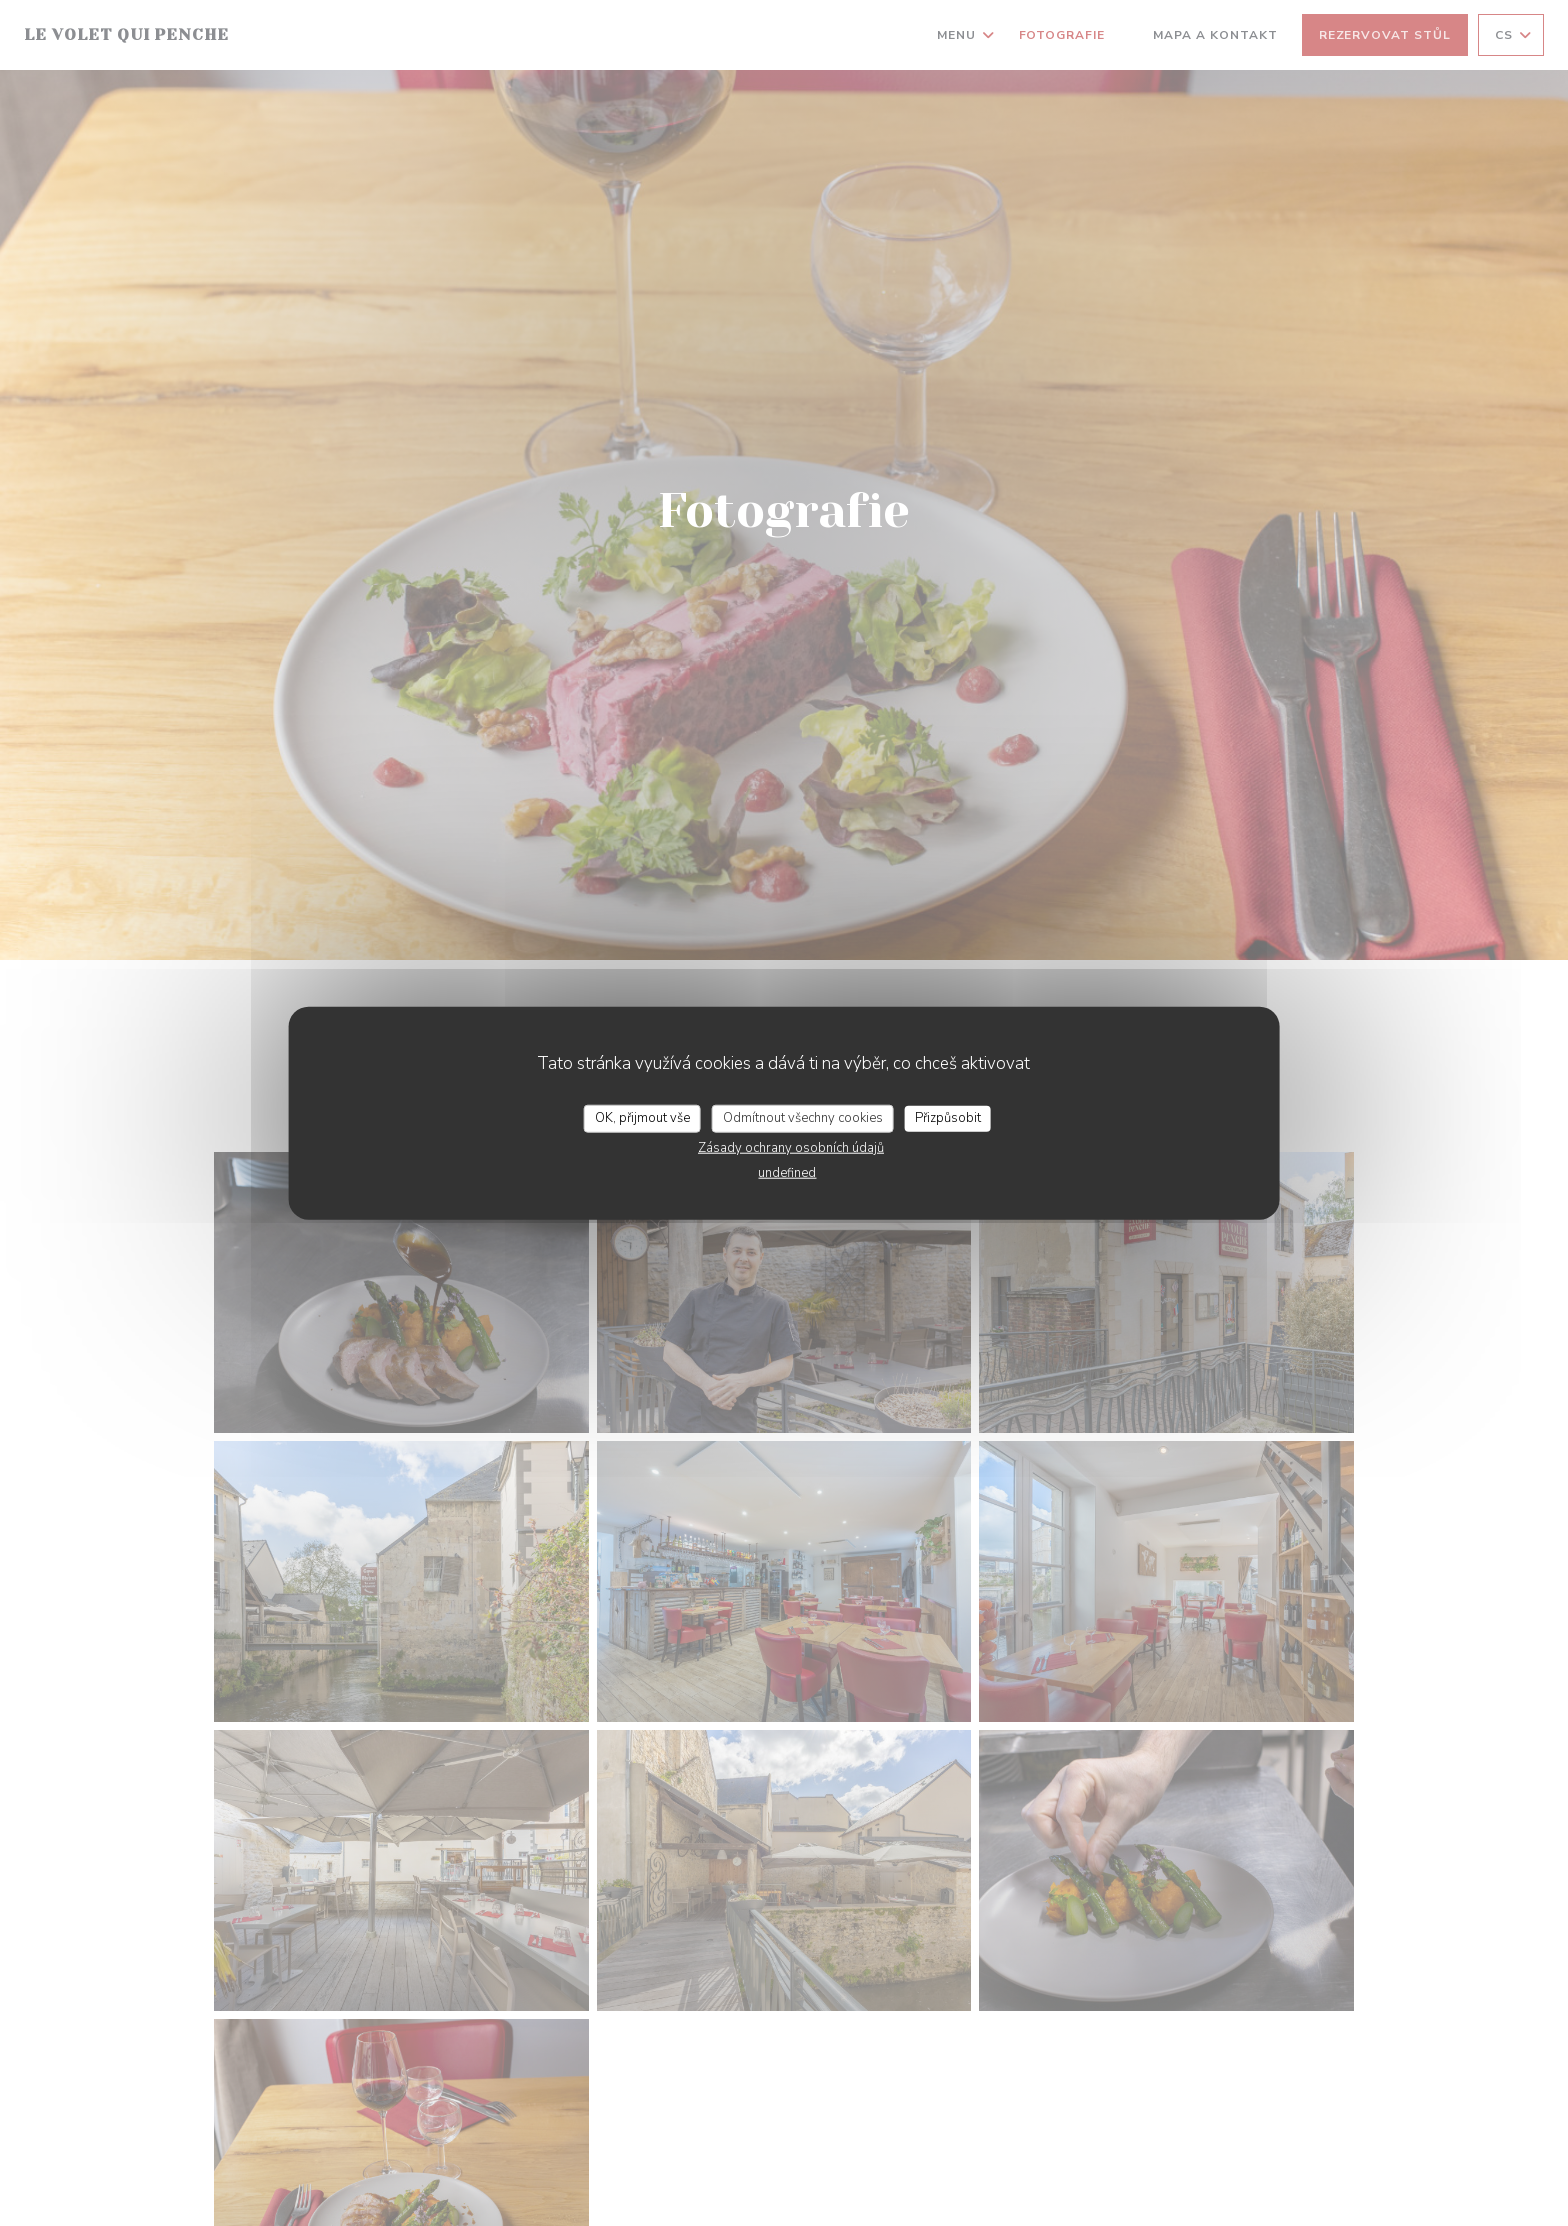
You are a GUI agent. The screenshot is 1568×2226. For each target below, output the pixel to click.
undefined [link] (787, 1172)
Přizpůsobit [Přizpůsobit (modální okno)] (948, 1118)
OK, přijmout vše (642, 1118)
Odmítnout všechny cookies (803, 1118)
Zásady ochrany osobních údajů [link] (791, 1147)
